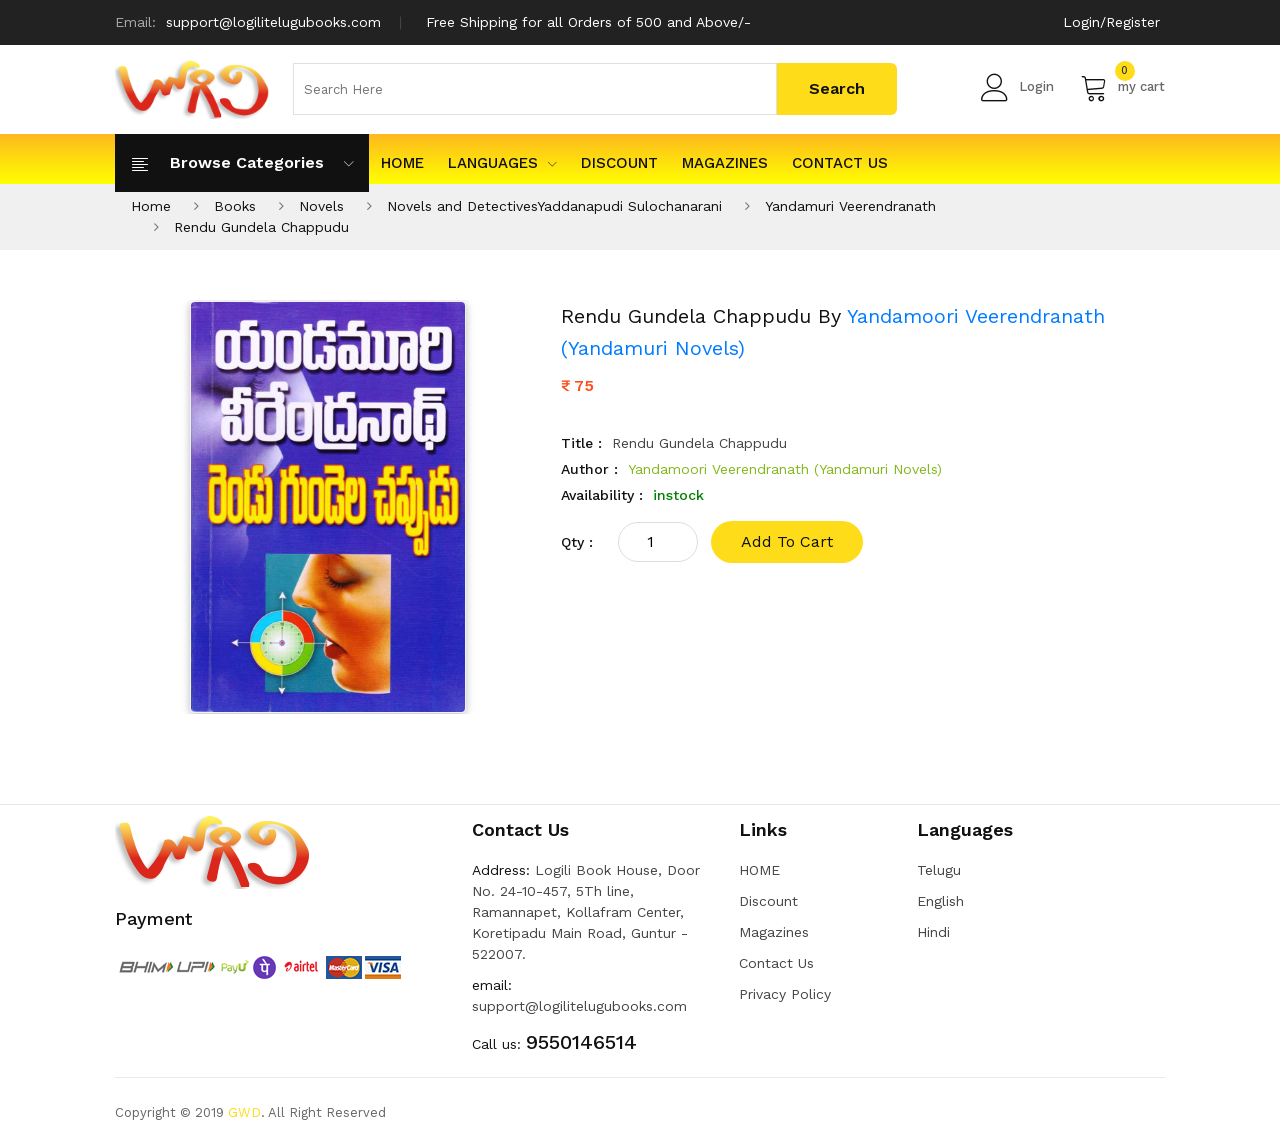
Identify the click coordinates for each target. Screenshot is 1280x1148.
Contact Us (840, 163)
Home (151, 206)
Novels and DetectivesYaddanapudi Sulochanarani (554, 206)
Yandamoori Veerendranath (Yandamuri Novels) (785, 469)
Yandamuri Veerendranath (850, 206)
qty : (577, 542)
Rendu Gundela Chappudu (261, 227)
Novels (321, 206)
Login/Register (1111, 22)
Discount (619, 163)
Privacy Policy (785, 994)
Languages (502, 163)
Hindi (933, 932)
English (940, 901)
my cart (1122, 87)
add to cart (787, 541)
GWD (244, 1112)
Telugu (939, 870)
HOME (402, 163)
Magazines (725, 163)
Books (235, 206)
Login (1017, 87)
